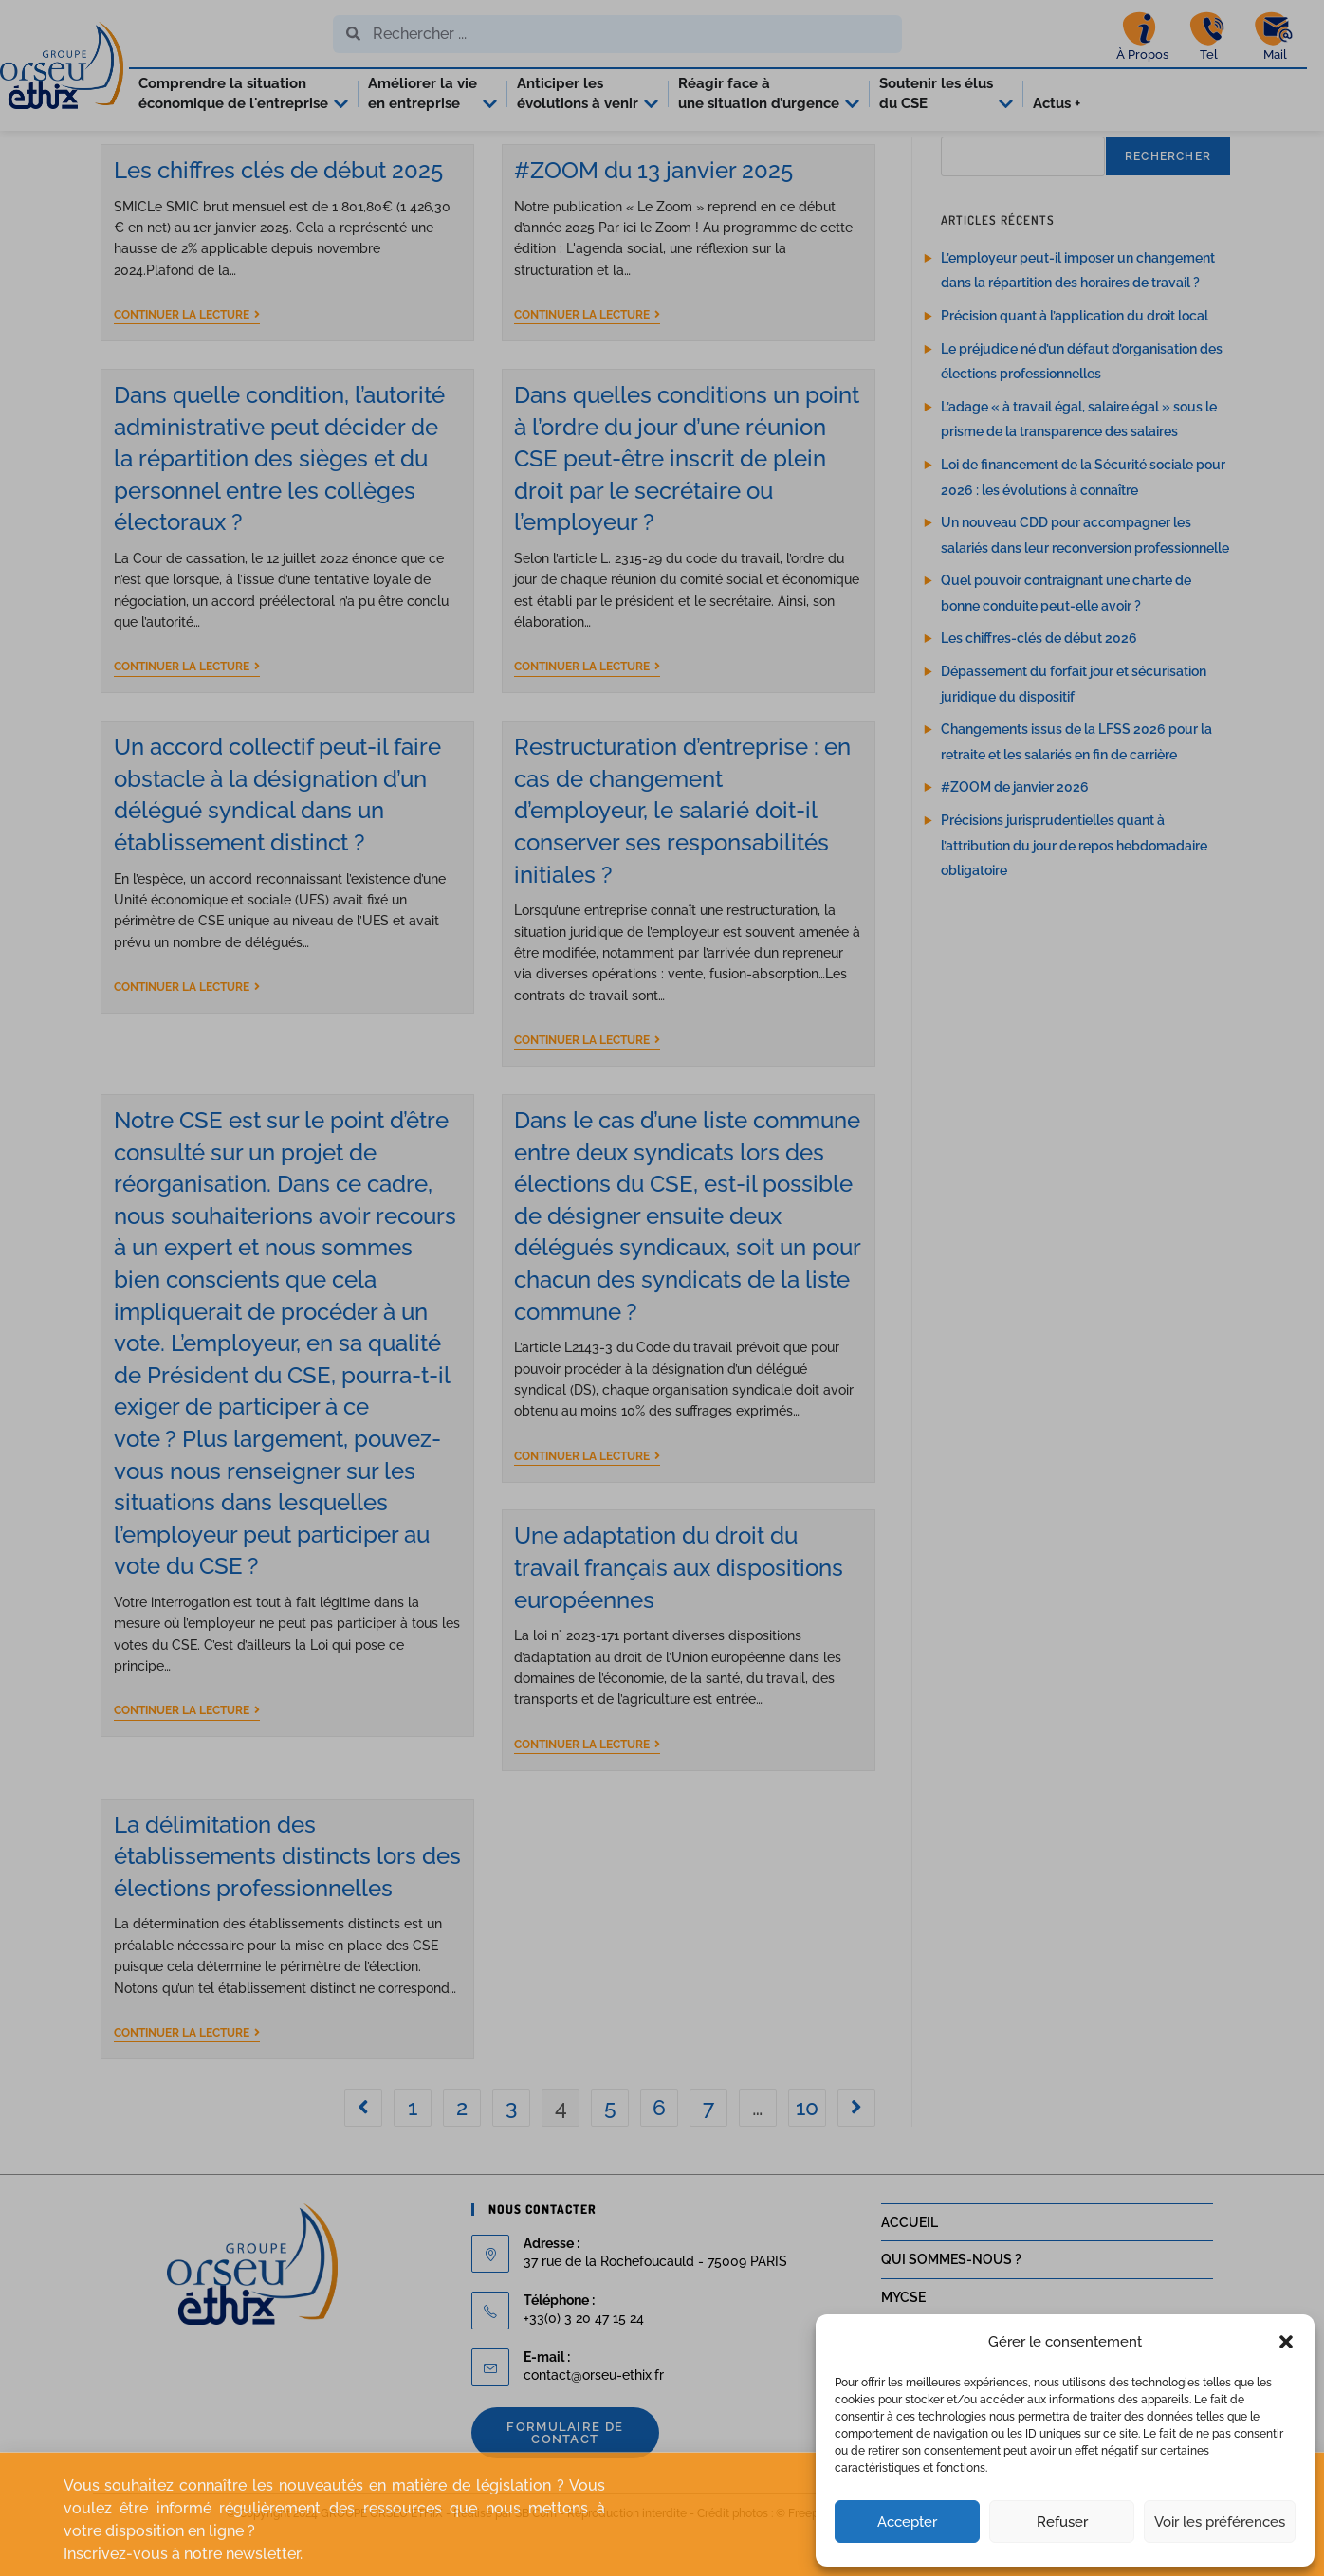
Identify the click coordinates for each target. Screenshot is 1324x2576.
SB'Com (536, 2556)
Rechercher (1168, 199)
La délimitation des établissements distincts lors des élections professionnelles (287, 1899)
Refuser (1062, 2521)
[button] (1286, 2341)
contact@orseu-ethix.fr (594, 2417)
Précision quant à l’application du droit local (1074, 358)
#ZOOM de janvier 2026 (1015, 830)
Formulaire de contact (564, 2475)
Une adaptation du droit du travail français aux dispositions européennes (678, 1610)
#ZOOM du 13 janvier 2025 (653, 213)
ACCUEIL (909, 2265)
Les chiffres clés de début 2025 (278, 213)
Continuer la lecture (187, 357)
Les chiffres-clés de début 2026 (1039, 681)
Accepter (907, 2521)
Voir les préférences (1219, 2521)
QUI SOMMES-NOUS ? (951, 2302)
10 (807, 2150)
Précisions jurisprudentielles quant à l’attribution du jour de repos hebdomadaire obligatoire (1074, 888)
